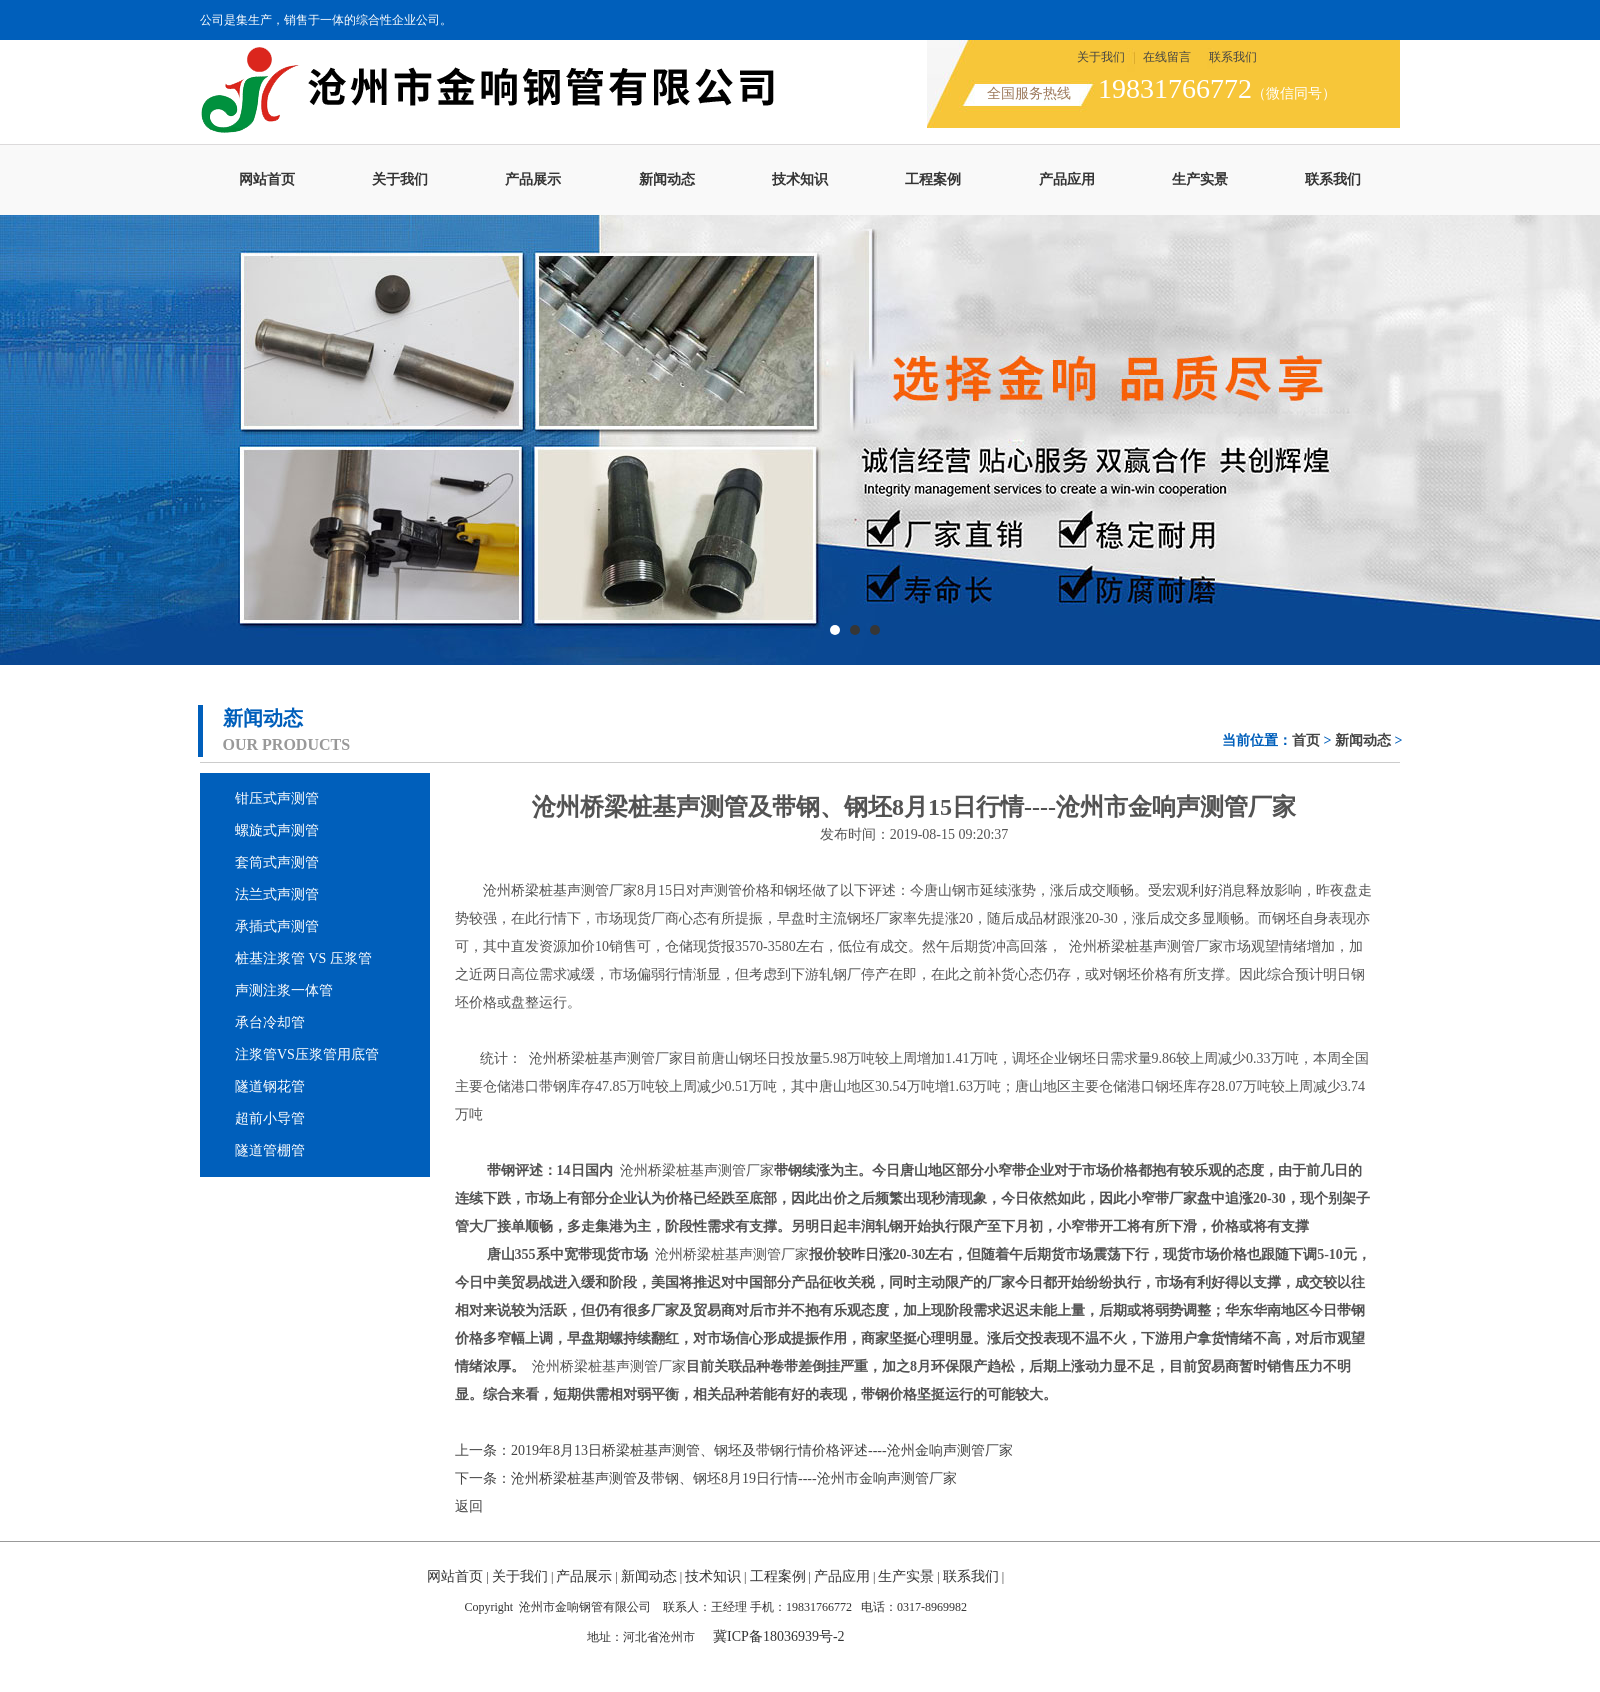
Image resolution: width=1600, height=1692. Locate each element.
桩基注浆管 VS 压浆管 (303, 958)
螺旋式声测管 (277, 830)
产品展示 (533, 179)
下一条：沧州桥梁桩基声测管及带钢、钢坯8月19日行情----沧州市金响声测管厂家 (706, 1478)
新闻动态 (667, 179)
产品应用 (1067, 179)
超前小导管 (270, 1118)
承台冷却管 (270, 1022)
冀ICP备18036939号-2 (778, 1636)
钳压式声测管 (277, 798)
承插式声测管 (277, 926)
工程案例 (933, 179)
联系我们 (1233, 57)
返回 (469, 1506)
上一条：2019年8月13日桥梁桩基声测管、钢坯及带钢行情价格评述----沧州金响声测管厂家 (734, 1450)
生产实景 (1200, 179)
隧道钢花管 (270, 1086)
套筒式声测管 (277, 862)
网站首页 (267, 179)
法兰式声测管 (277, 894)
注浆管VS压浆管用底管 (307, 1054)
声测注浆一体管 (284, 990)
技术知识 (800, 179)
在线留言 (1167, 57)
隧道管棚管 (270, 1150)
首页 (1306, 740)
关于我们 (1101, 57)
